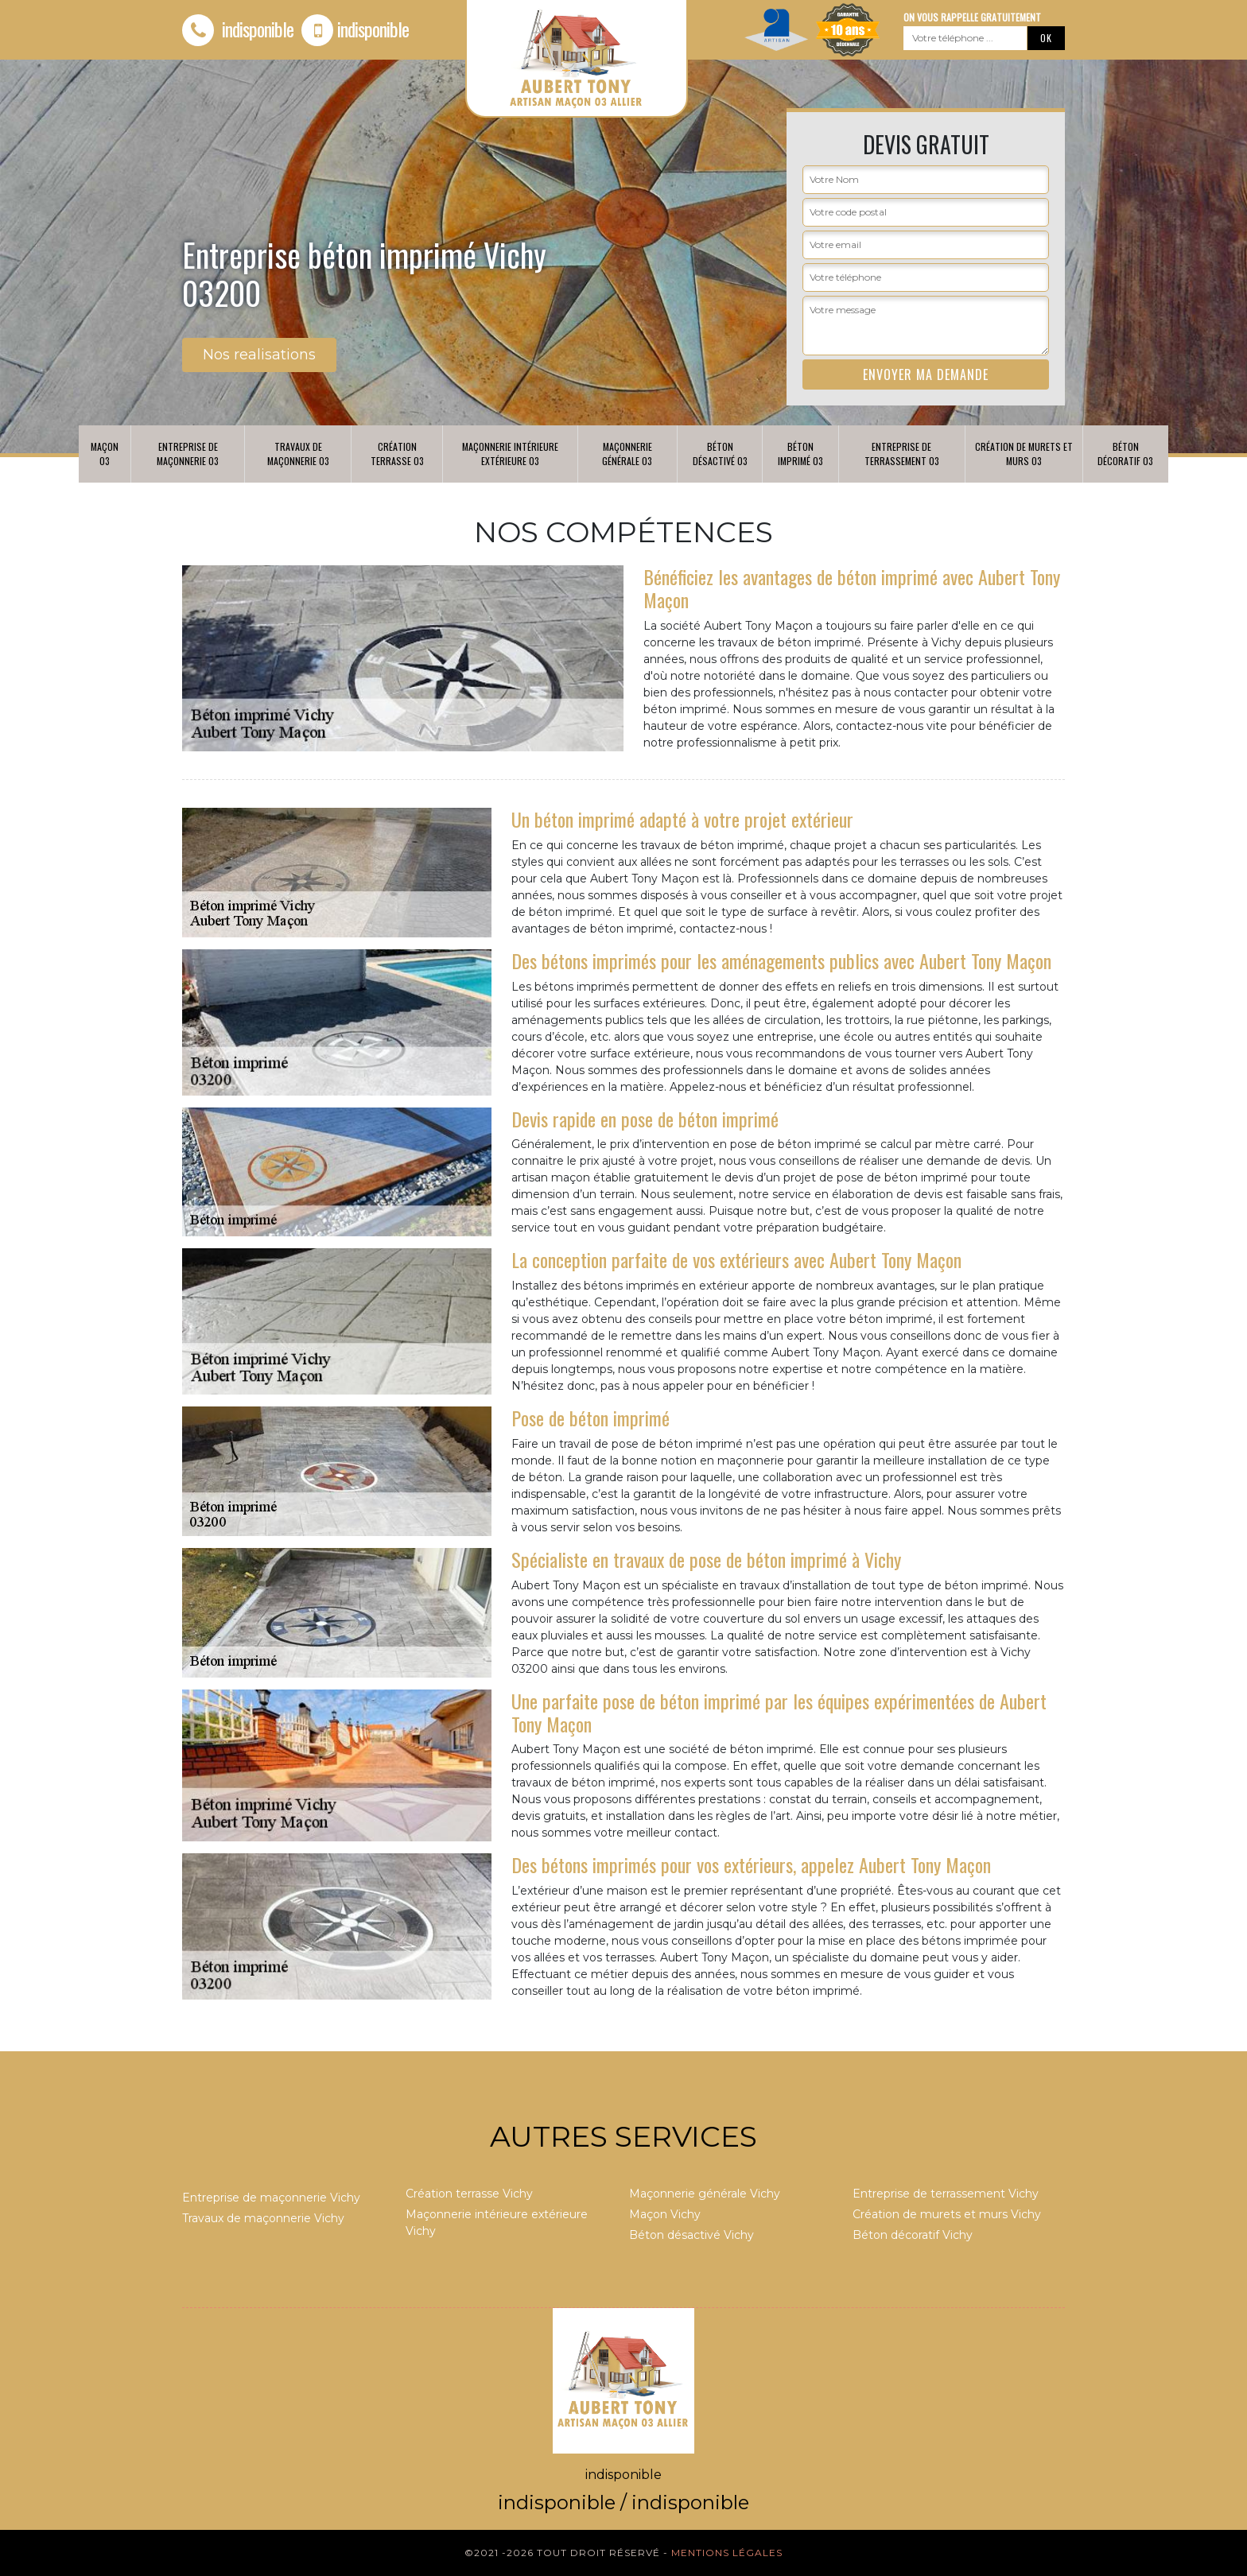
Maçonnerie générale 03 (627, 453)
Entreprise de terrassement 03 (901, 453)
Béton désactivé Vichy (691, 2235)
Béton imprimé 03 (800, 453)
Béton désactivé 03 (720, 453)
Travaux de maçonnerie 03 (298, 453)
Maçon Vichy (665, 2214)
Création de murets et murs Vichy (947, 2214)
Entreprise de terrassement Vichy (946, 2193)
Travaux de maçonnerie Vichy (263, 2218)
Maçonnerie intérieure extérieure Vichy (497, 2222)
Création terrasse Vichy (469, 2193)
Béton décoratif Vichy (913, 2235)
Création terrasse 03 (397, 453)
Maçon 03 (104, 453)
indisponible (237, 28)
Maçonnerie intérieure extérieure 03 (510, 453)
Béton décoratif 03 (1125, 453)
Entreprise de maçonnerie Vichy (271, 2197)
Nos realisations (259, 354)
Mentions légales (727, 2553)
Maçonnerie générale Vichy (704, 2193)
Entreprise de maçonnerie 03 (188, 453)
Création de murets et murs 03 (1024, 453)
